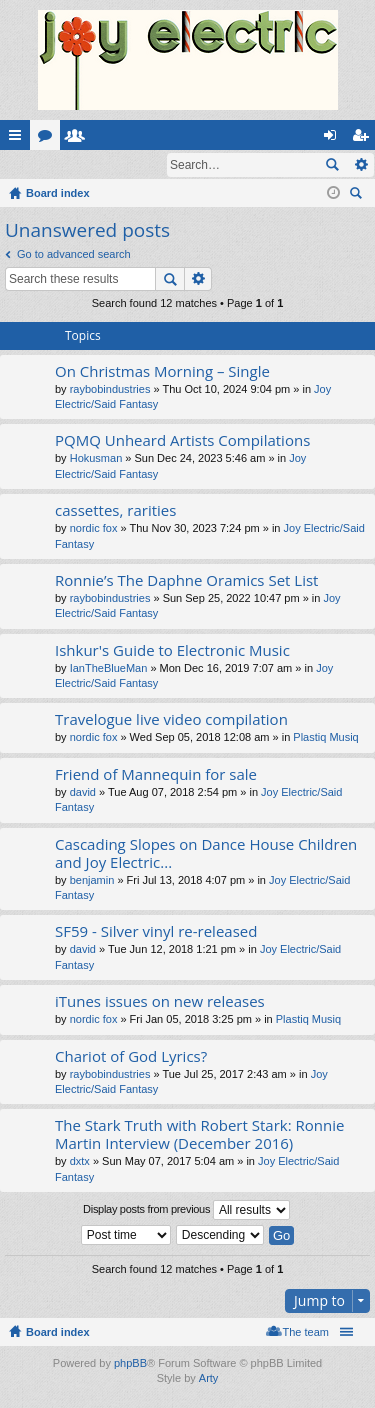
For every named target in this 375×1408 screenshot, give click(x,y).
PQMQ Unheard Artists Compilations (182, 441)
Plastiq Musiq (325, 738)
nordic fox (94, 529)
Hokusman (96, 459)
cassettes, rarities (115, 511)
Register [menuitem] (364, 139)
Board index (58, 1333)
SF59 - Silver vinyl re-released (156, 932)
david (83, 793)
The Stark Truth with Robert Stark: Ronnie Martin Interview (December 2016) (199, 1135)
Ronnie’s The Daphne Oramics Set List (186, 581)
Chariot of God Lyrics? (131, 1057)
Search (332, 165)
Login (32, 165)
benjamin (92, 881)
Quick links (19, 139)
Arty (209, 1379)
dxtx (80, 1162)
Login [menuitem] (334, 139)
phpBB (130, 1364)
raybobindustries (110, 390)
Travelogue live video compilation (171, 720)
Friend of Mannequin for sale (156, 775)
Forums (49, 139)
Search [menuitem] (358, 196)
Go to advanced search (74, 255)
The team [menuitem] (306, 1333)
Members (79, 139)
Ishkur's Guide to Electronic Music (172, 651)
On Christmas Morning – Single (162, 372)
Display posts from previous (186, 1211)
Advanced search (360, 165)
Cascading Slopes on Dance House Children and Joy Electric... (206, 854)
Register (98, 165)
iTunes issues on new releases (160, 1002)
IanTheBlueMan (109, 669)
